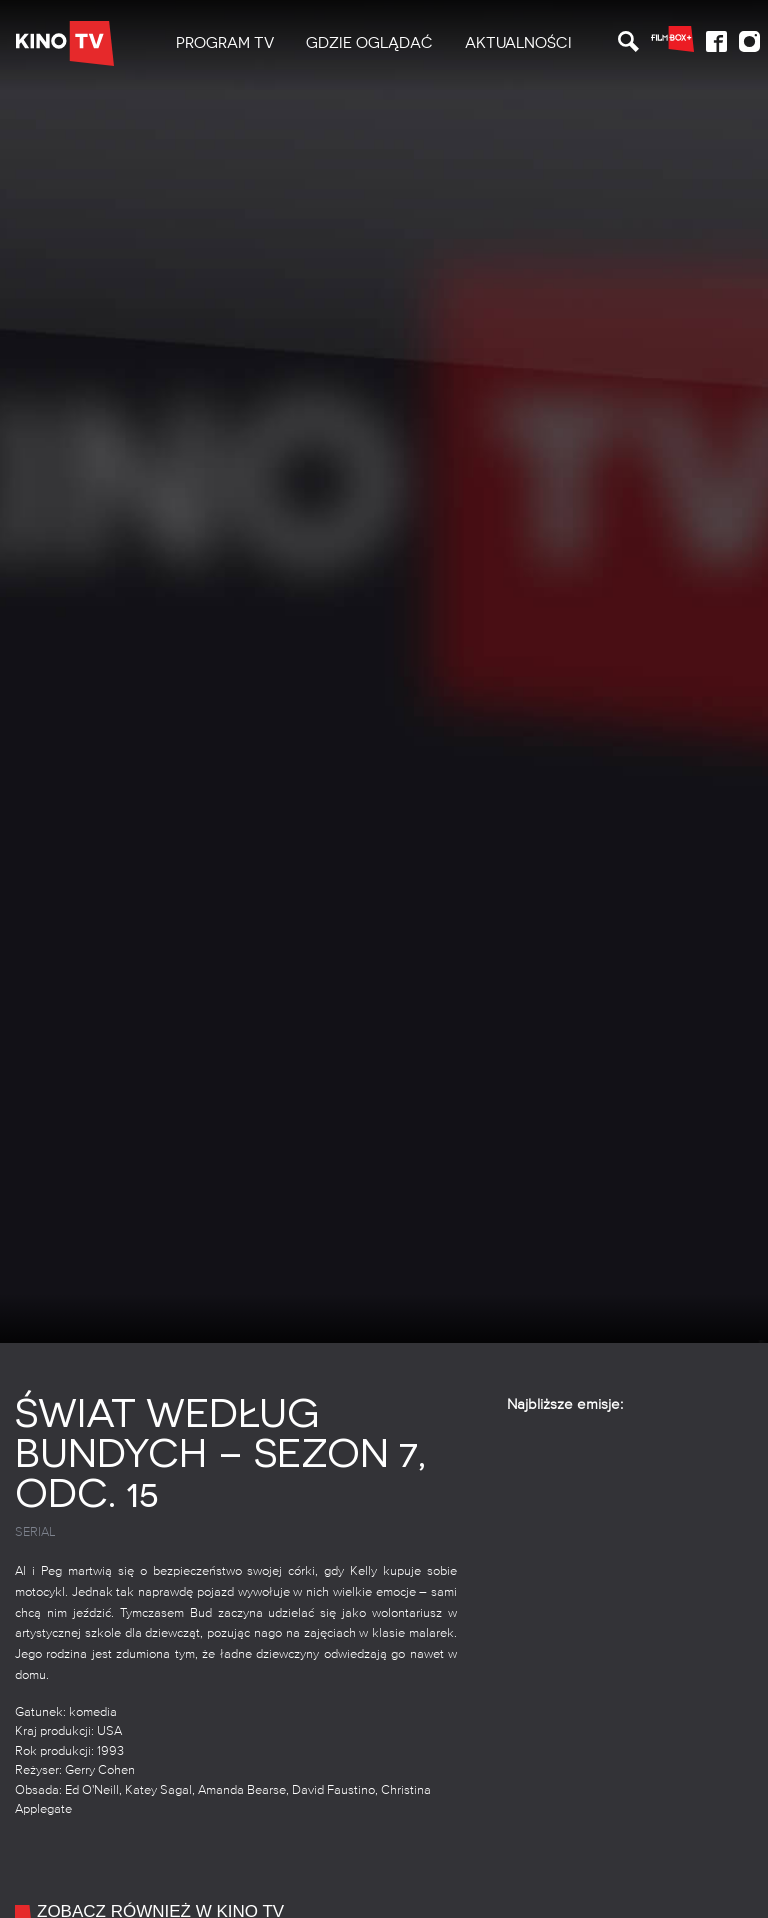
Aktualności (518, 43)
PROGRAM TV (225, 43)
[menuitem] (225, 43)
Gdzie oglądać (369, 43)
